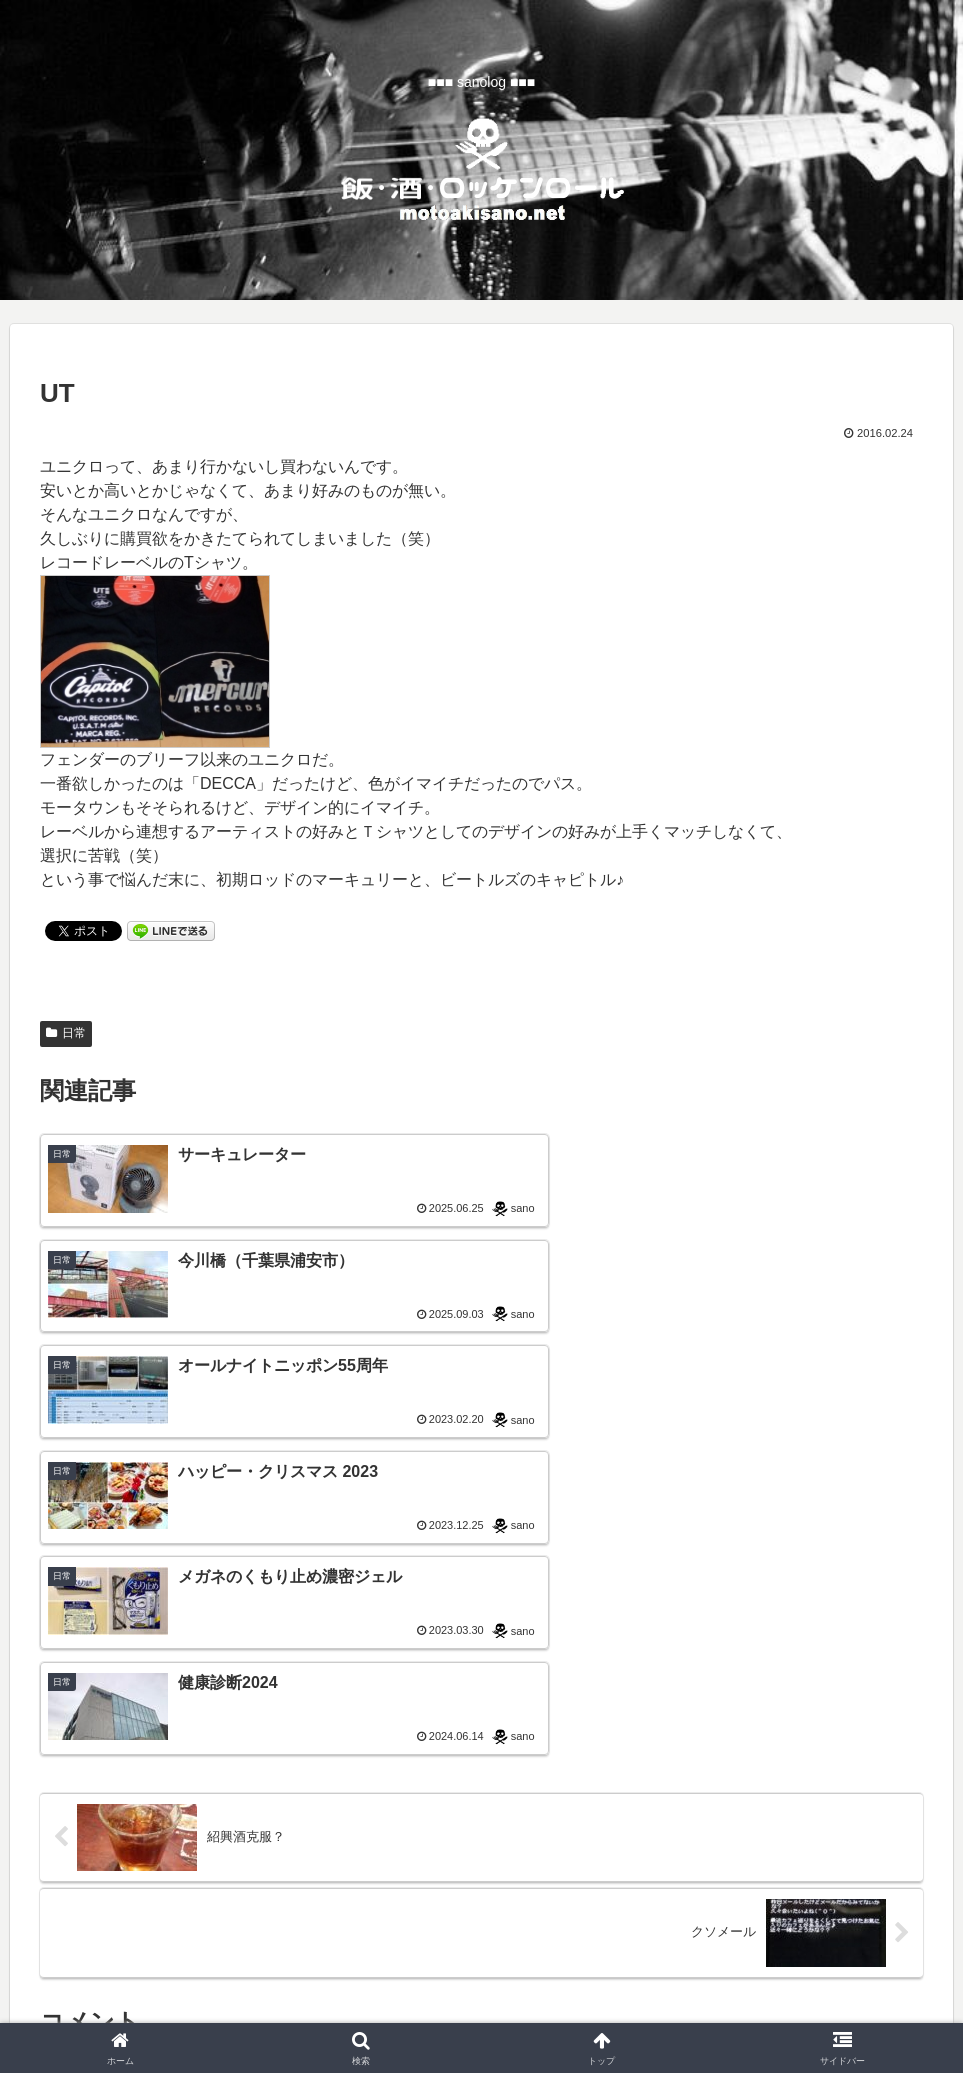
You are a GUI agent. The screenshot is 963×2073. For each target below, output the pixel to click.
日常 (66, 1033)
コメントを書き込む (481, 1774)
